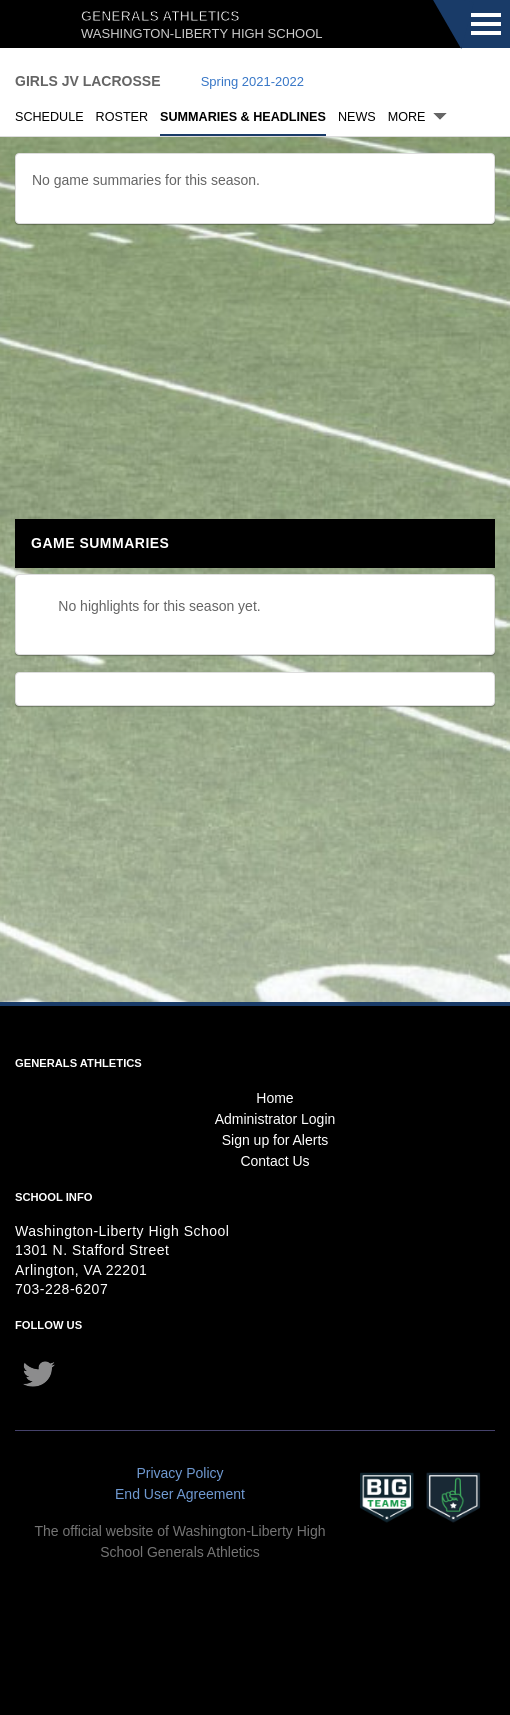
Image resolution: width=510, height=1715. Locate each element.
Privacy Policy (179, 1473)
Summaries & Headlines (243, 117)
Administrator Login (275, 1119)
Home (274, 1098)
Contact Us (274, 1161)
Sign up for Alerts (275, 1140)
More (407, 117)
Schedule (49, 117)
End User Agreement (180, 1494)
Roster (122, 117)
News (357, 117)
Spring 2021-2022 (252, 81)
